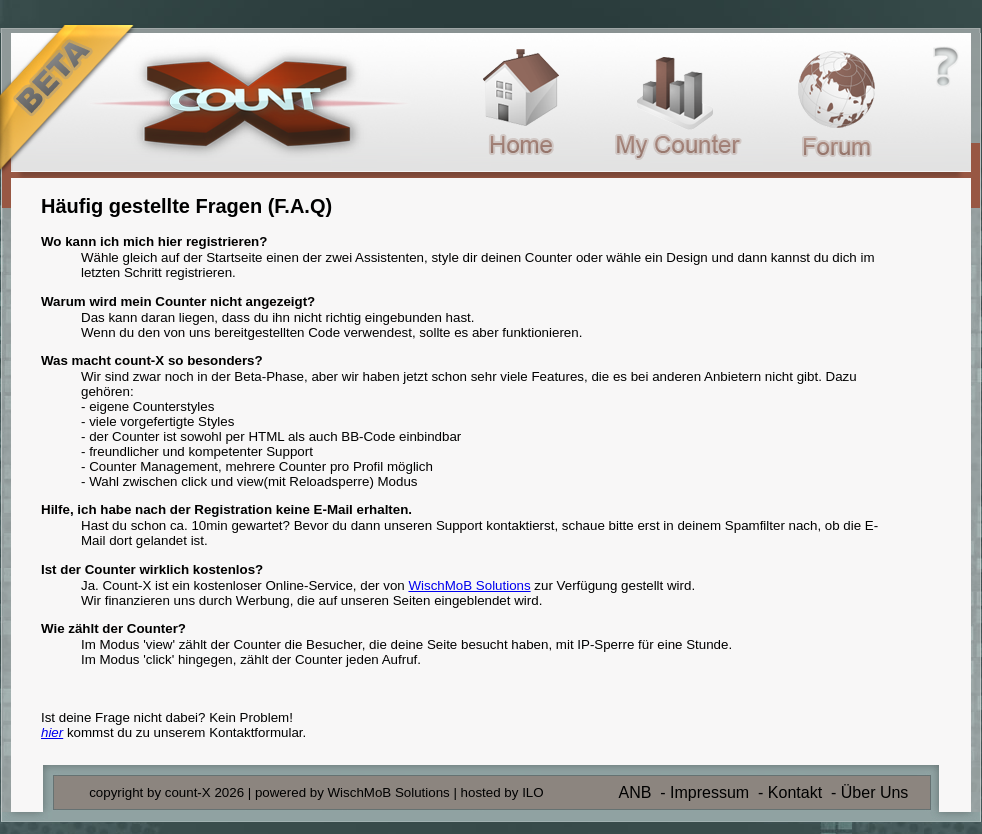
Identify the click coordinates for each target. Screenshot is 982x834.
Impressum (709, 792)
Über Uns (875, 792)
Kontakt (795, 792)
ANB (634, 792)
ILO (532, 792)
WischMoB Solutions (469, 585)
